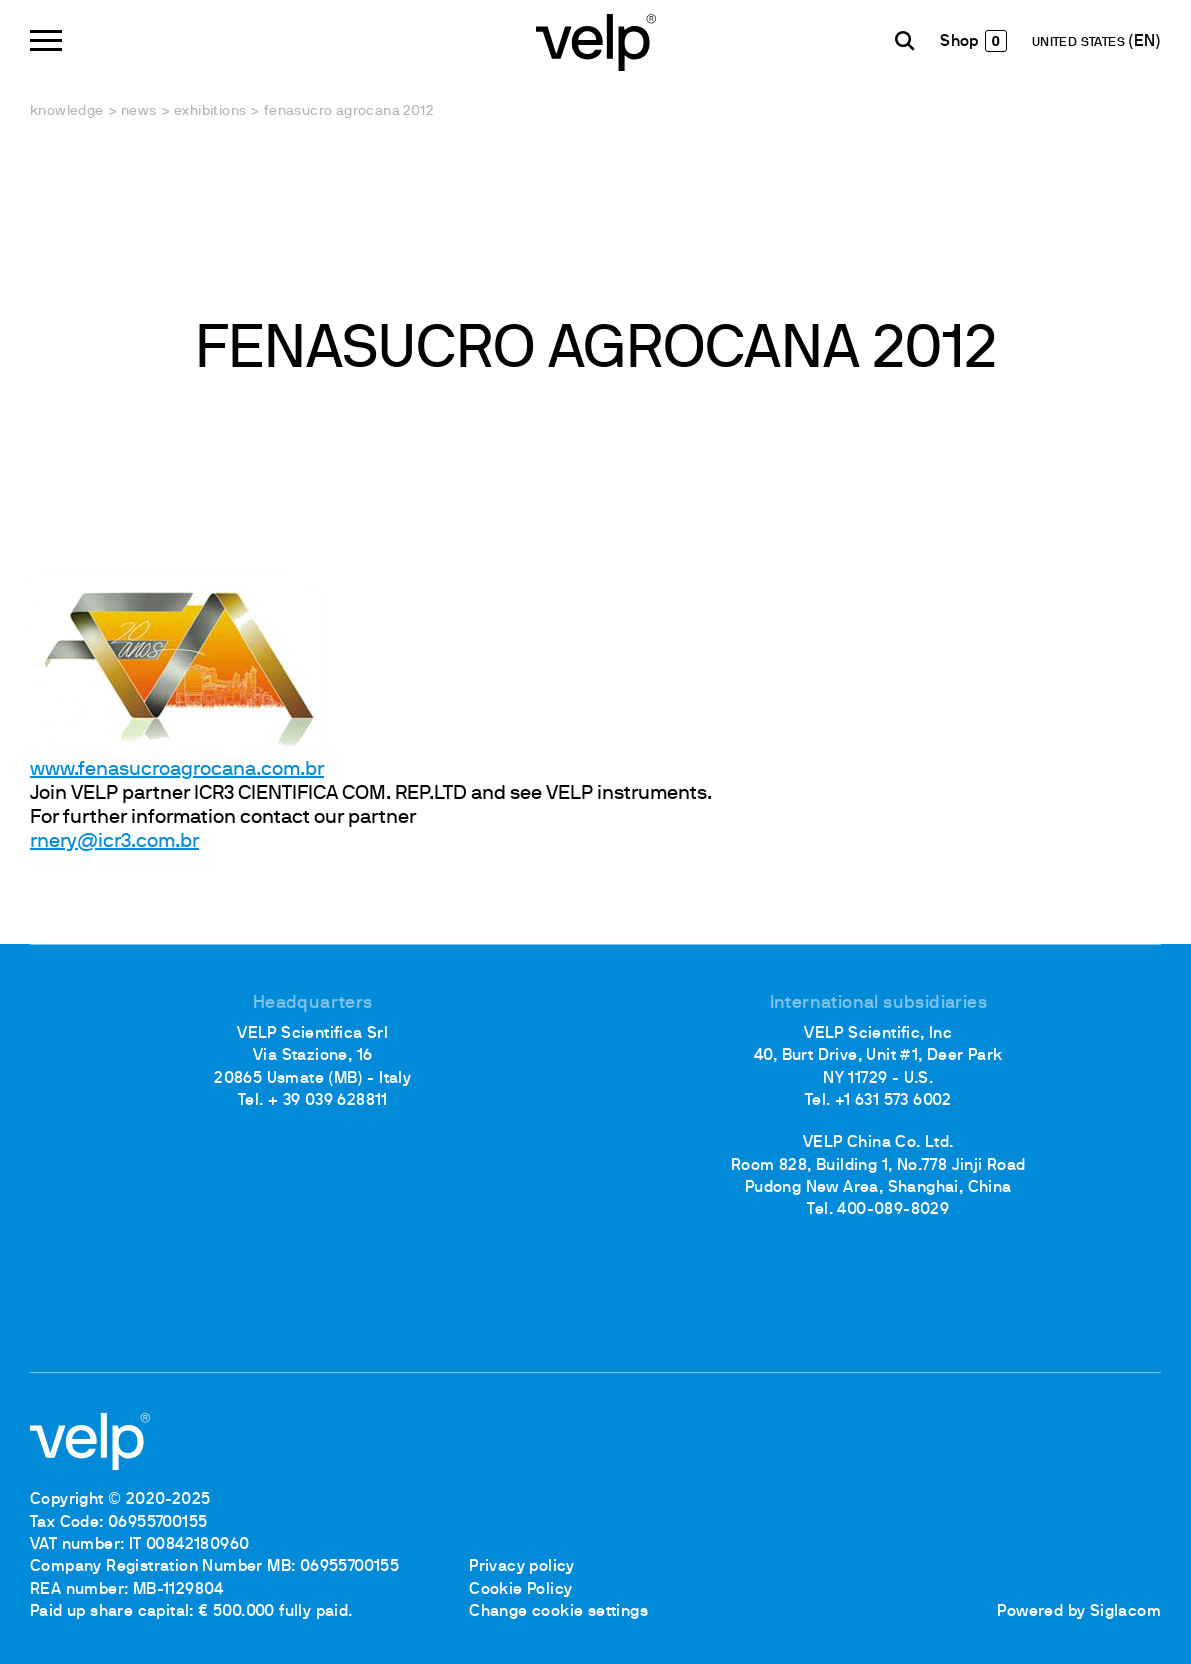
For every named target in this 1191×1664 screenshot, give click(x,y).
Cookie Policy (520, 1590)
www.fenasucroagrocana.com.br (177, 770)
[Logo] (596, 40)
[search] (905, 41)
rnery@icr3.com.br (114, 842)
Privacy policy (522, 1567)
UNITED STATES (1080, 43)
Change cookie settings (558, 1612)
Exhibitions (210, 111)
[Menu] (46, 40)
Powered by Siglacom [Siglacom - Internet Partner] (1079, 1612)
